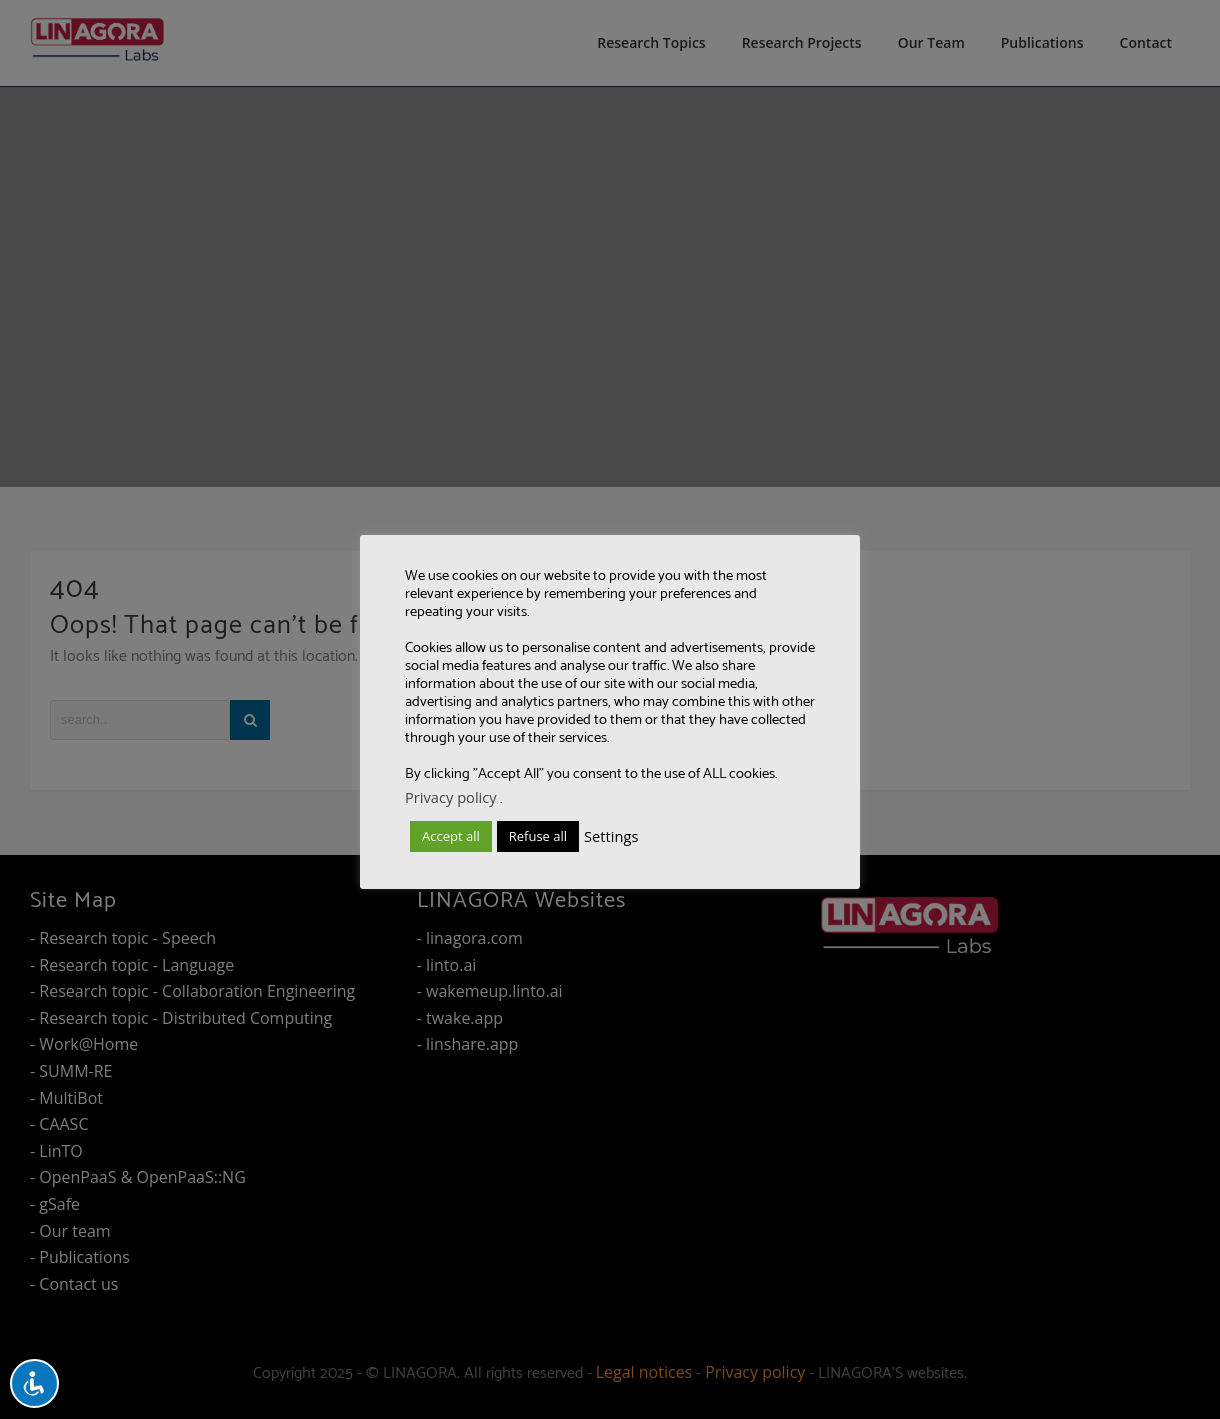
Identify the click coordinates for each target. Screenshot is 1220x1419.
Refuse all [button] (538, 836)
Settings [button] (611, 836)
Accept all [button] (451, 836)
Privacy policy (451, 797)
